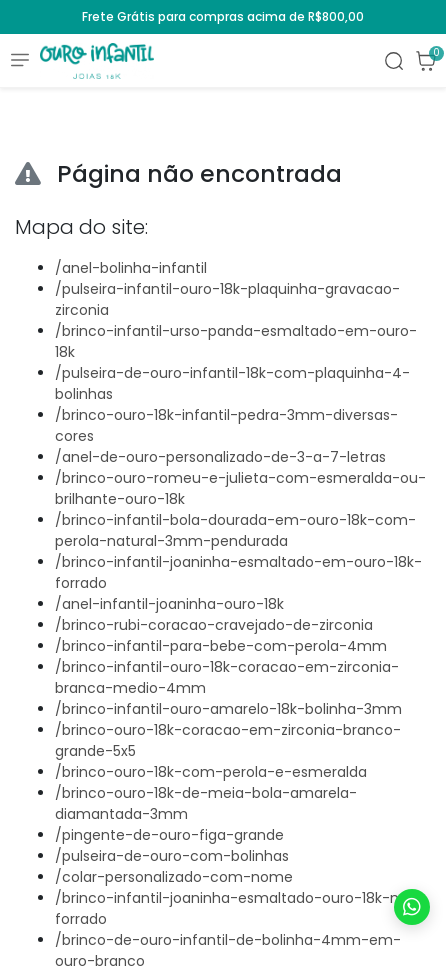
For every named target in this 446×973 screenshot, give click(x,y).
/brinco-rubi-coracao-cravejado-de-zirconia (214, 625)
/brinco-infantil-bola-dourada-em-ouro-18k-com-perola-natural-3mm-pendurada (235, 530)
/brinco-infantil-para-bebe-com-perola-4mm (221, 646)
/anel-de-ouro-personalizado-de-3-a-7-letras (220, 457)
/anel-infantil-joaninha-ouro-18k (169, 604)
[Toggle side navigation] (20, 59)
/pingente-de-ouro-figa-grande (169, 835)
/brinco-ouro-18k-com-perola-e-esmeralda (211, 772)
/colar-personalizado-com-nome (174, 877)
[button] (426, 61)
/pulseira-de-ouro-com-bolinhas (172, 856)
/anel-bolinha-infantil (131, 268)
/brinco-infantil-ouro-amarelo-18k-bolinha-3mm (228, 709)
